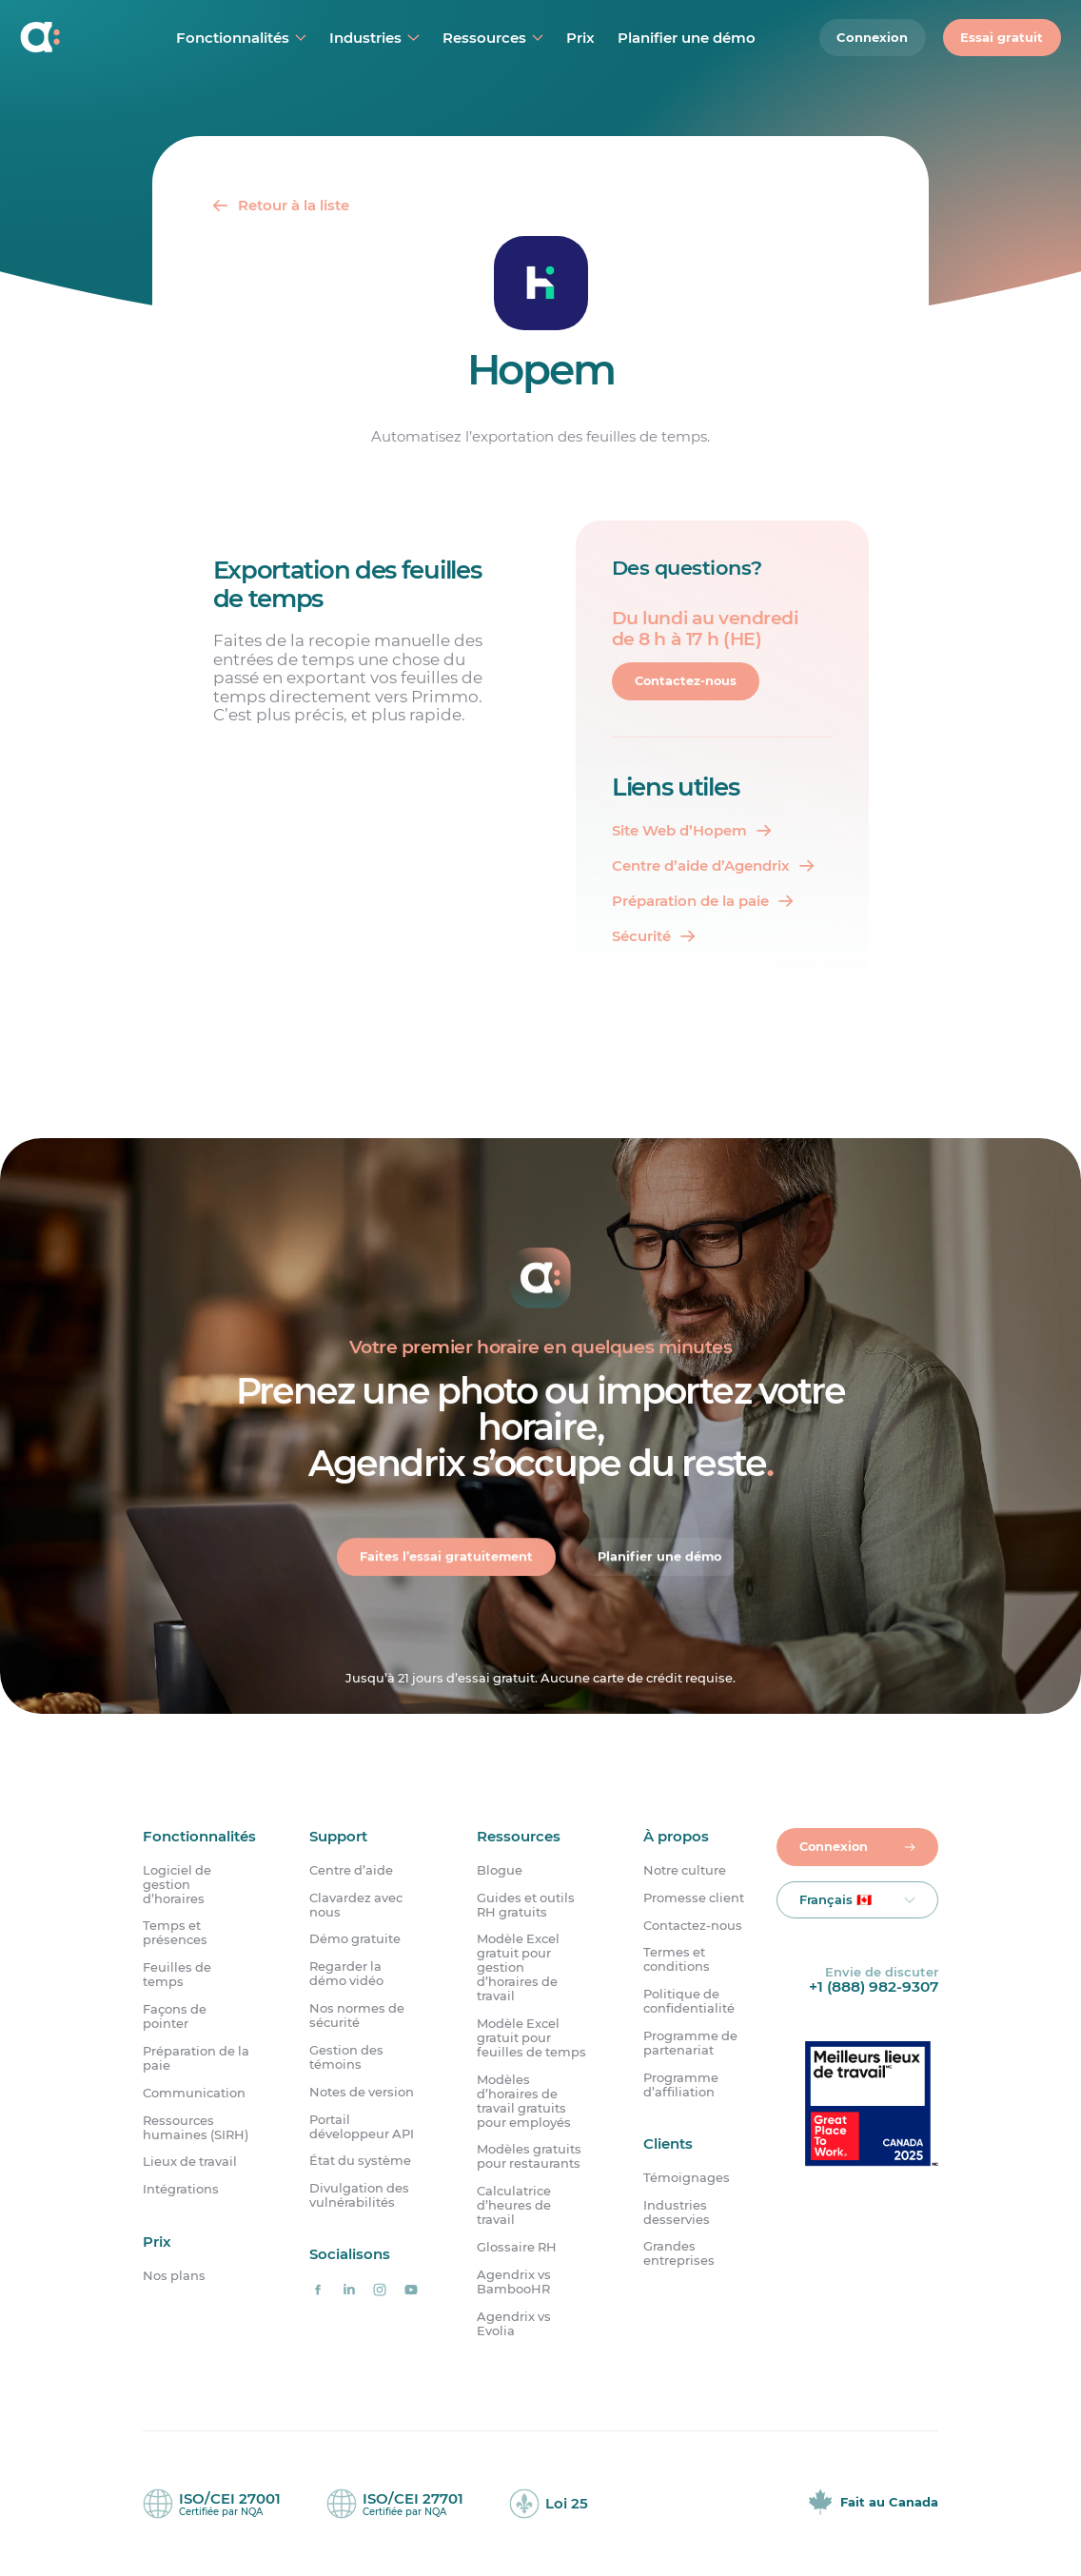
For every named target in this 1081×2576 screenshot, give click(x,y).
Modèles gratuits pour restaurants (529, 2157)
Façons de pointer (174, 2016)
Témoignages (686, 2178)
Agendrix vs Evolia (514, 2324)
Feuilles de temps (177, 1975)
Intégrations (181, 2190)
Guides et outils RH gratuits (526, 1905)
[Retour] (280, 205)
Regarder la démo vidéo (346, 1974)
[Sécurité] (653, 936)
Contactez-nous (687, 681)
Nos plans (174, 2276)
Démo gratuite (355, 1940)
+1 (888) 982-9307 (873, 1986)
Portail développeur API (361, 2127)
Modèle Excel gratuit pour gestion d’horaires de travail (518, 1968)
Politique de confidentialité (689, 2002)
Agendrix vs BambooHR (514, 2282)
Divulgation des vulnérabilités (359, 2196)
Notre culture (684, 1870)
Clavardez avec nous (356, 1905)
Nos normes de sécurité (356, 2016)
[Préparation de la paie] (702, 901)
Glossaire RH (517, 2247)
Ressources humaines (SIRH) (195, 2128)
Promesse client (693, 1898)
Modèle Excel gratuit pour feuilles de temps (531, 2037)
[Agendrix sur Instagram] (380, 2290)
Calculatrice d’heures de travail (514, 2206)
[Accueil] (66, 38)
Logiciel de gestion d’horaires (177, 1884)
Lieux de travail (190, 2162)
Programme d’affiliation (680, 2085)
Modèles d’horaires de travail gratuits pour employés (524, 2101)
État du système (360, 2161)
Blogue (499, 1870)
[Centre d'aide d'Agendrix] (713, 865)
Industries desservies (676, 2212)
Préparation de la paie (196, 2058)
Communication (194, 2093)
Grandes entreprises (679, 2254)
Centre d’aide (351, 1870)
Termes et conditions (676, 1960)
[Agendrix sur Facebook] (317, 2290)
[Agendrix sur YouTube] (411, 2290)
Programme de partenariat (690, 2043)
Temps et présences (175, 1933)
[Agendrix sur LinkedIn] (349, 2290)
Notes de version (361, 2092)
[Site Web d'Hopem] (691, 830)
